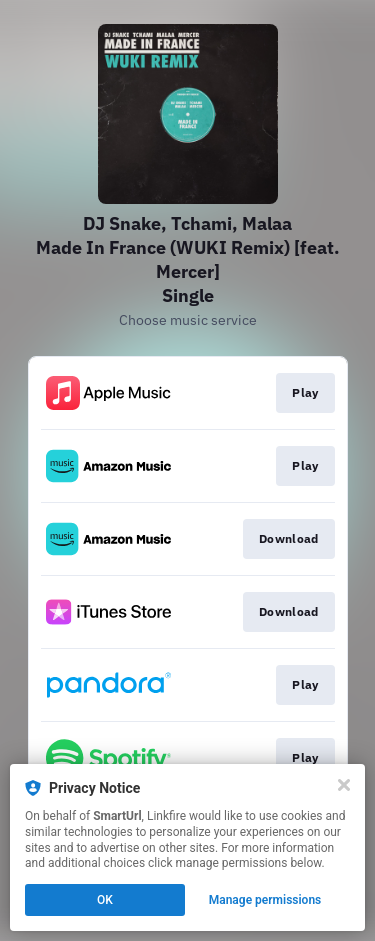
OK (105, 900)
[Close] (344, 785)
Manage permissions (265, 900)
